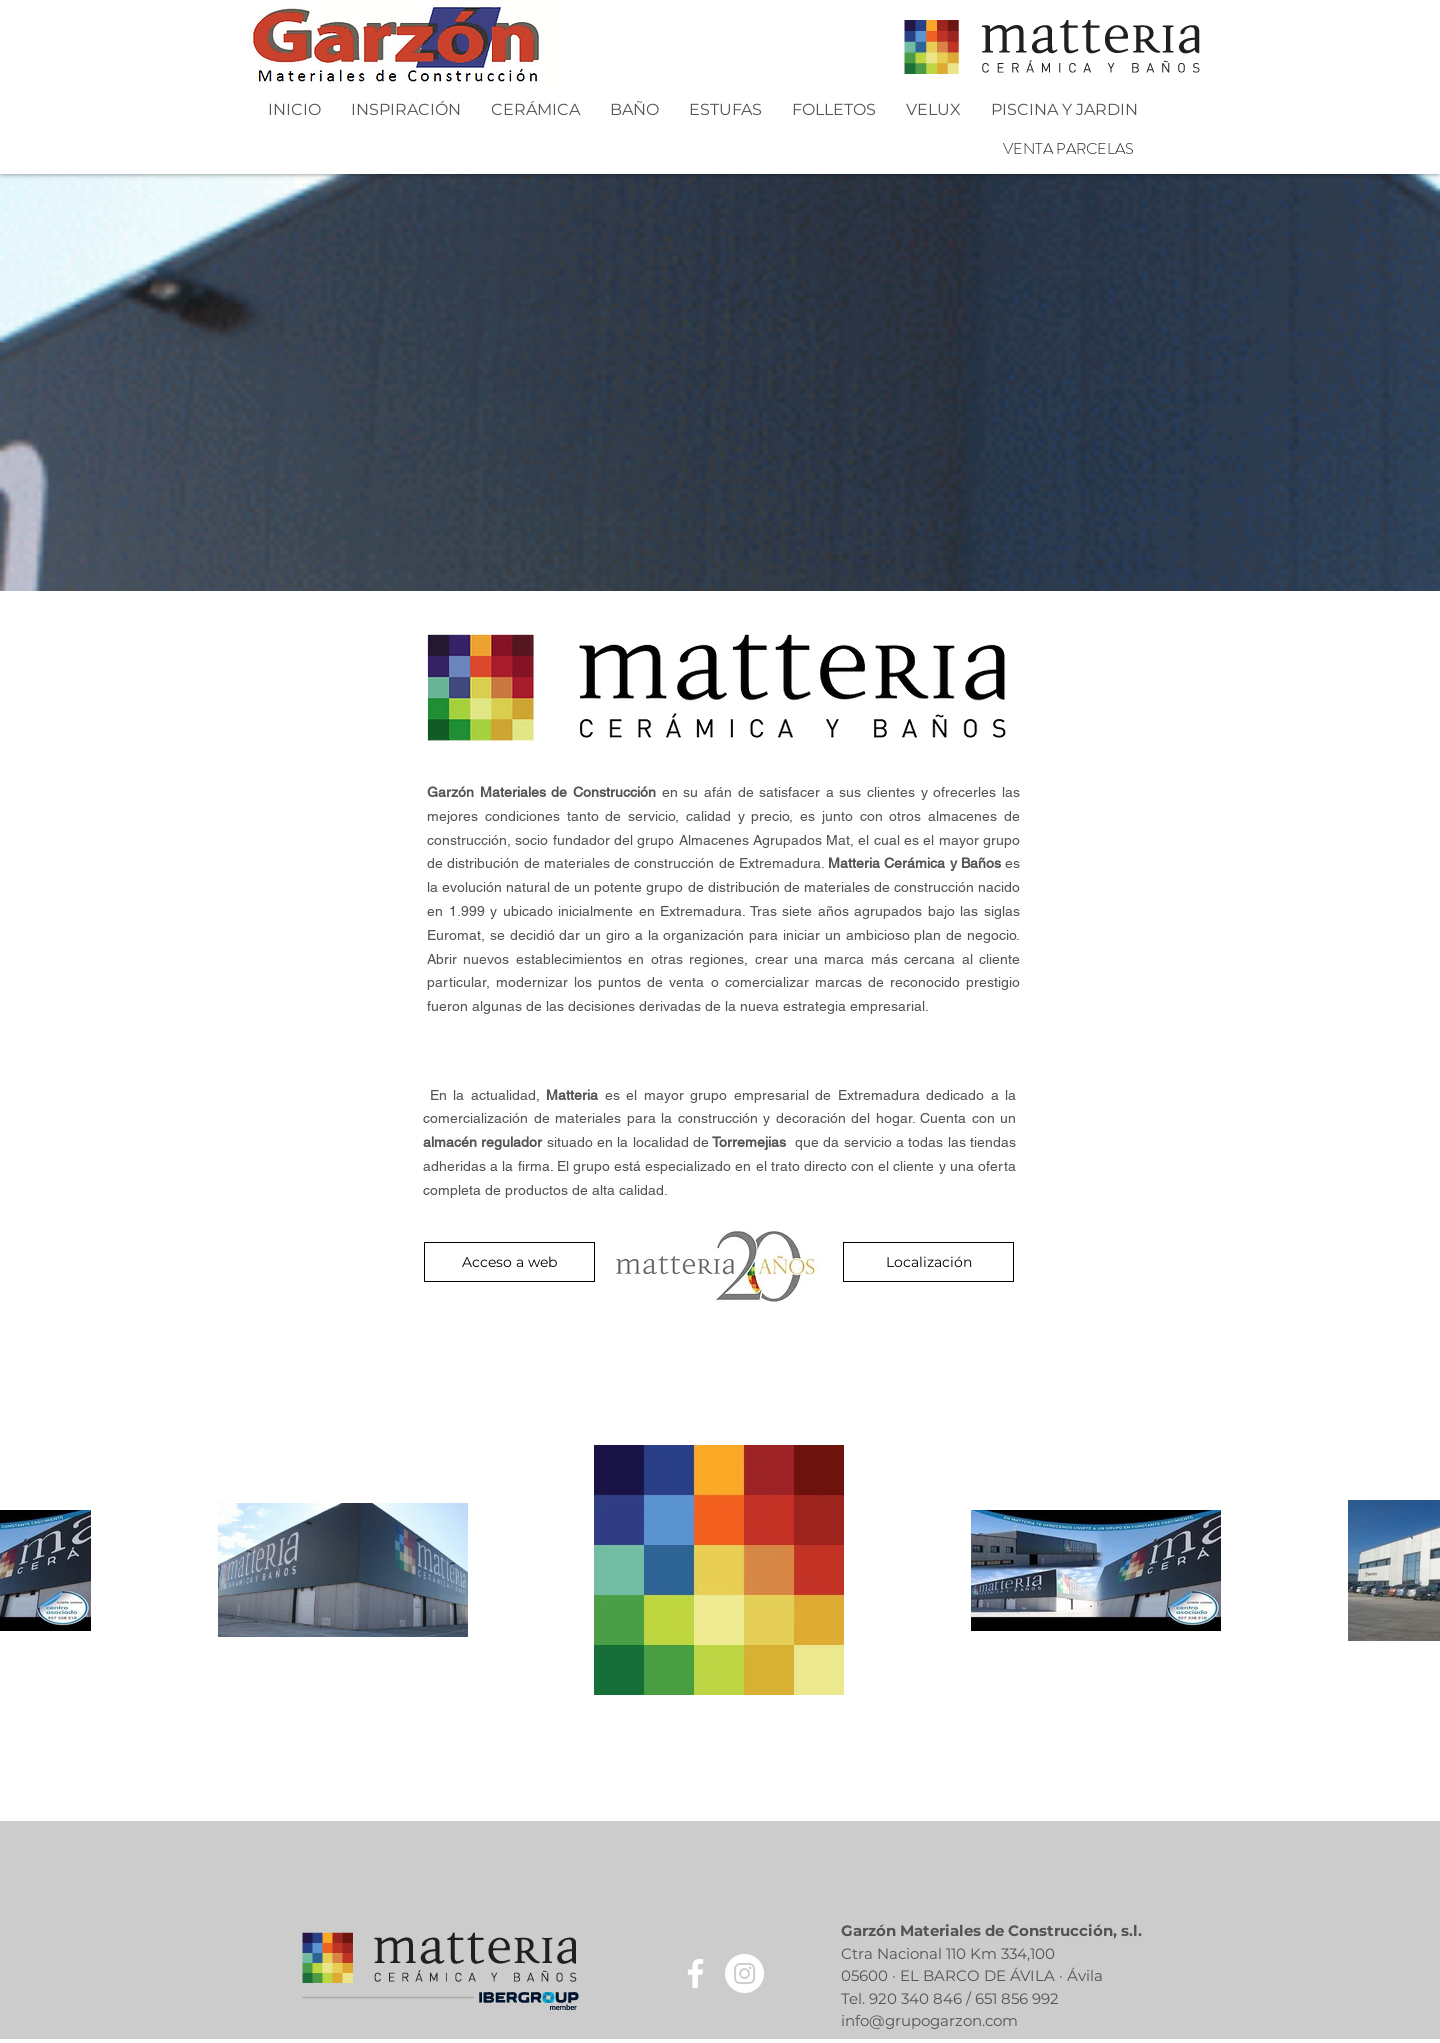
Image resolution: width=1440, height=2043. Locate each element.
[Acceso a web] (509, 1262)
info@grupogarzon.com (929, 2020)
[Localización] (928, 1262)
